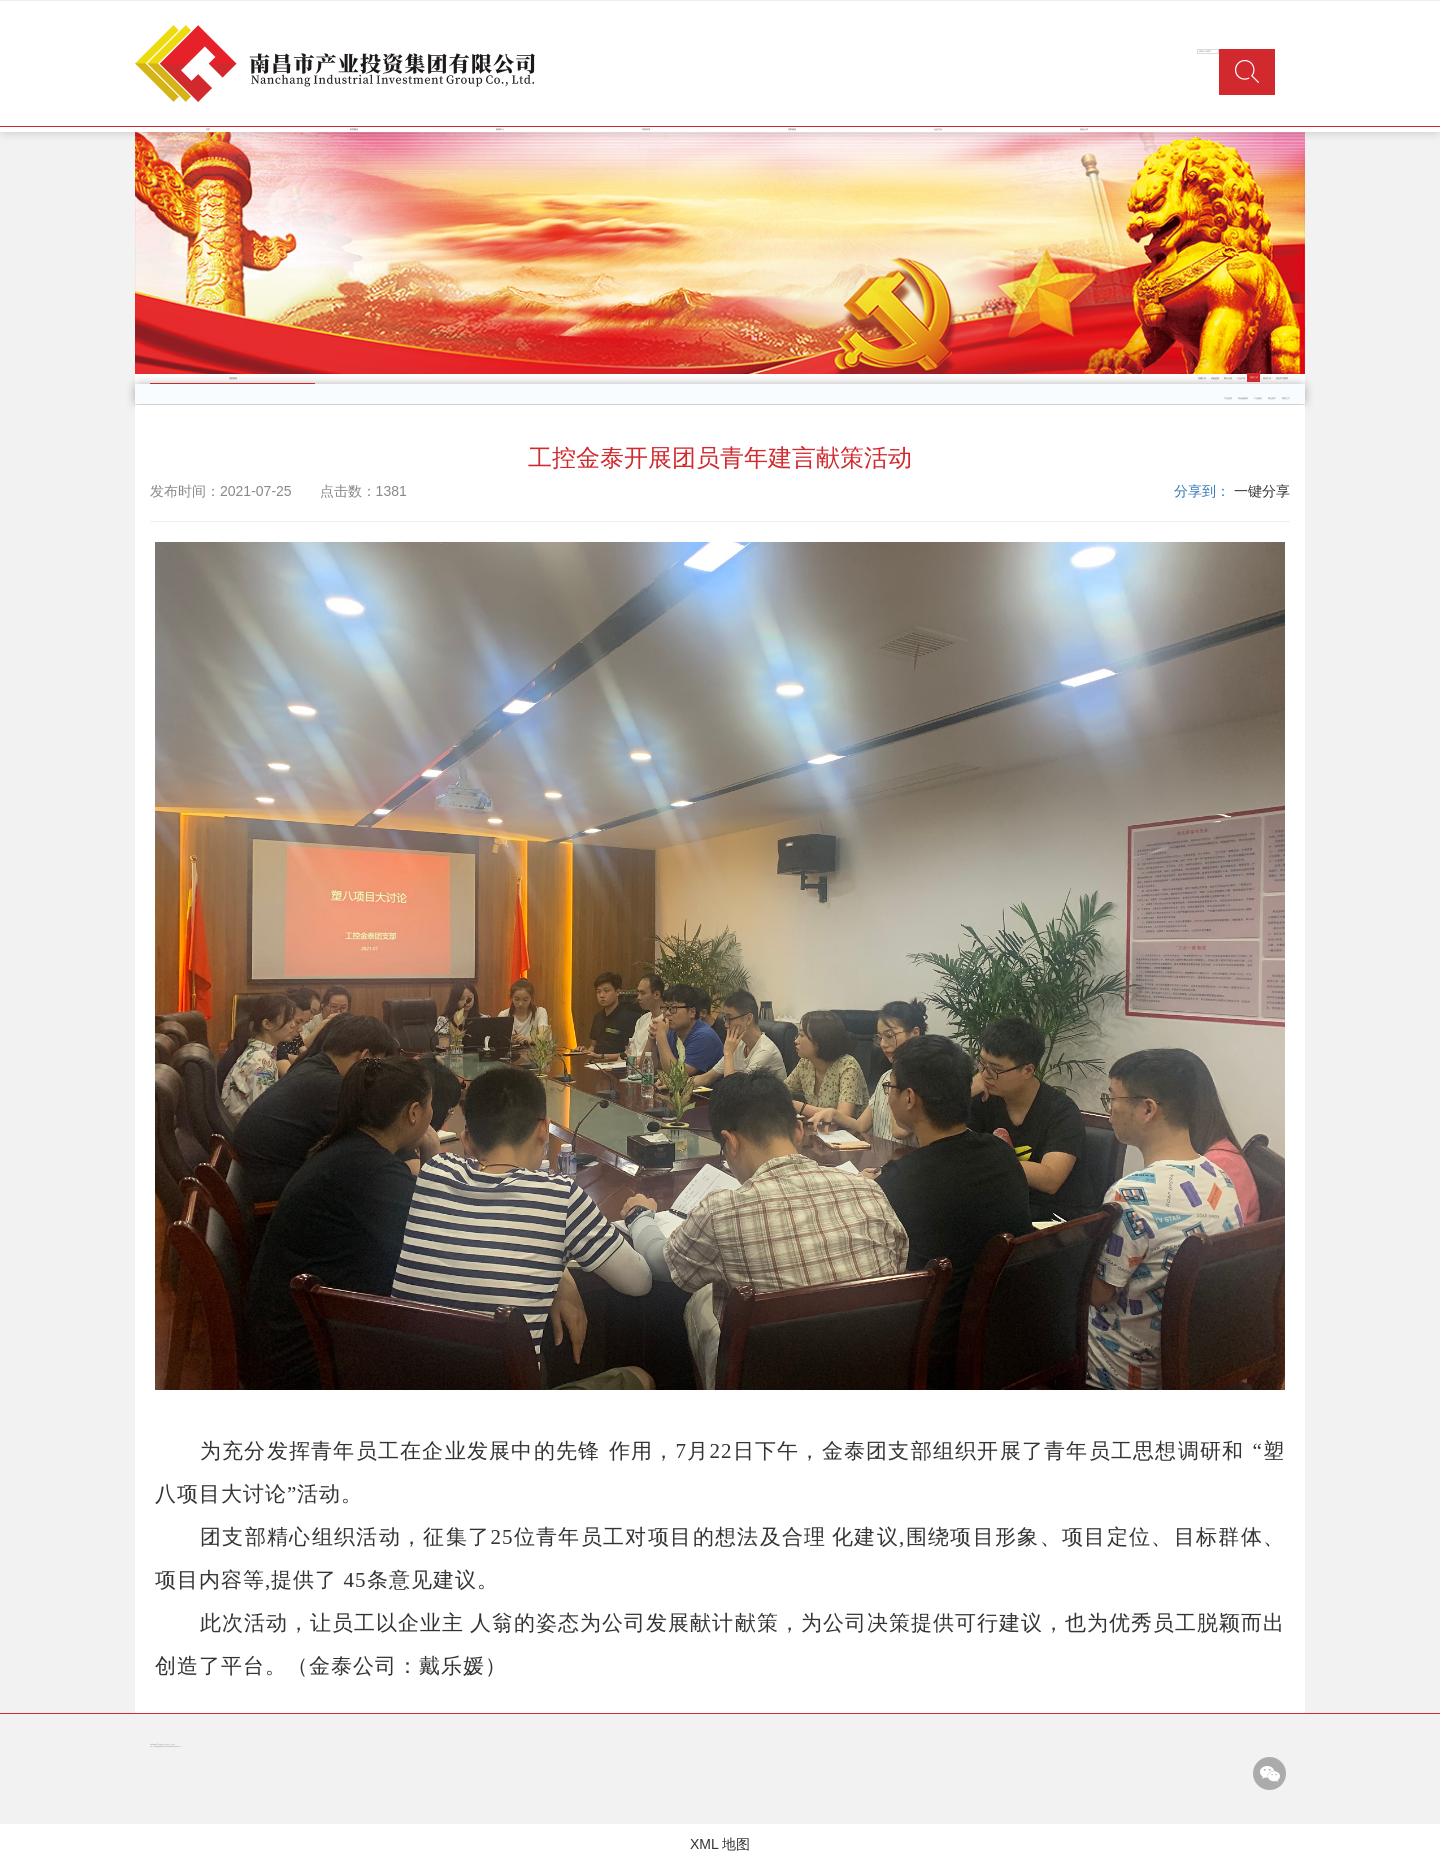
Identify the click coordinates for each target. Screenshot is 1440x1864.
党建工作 (1202, 378)
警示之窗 (1228, 378)
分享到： (1202, 491)
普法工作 (1267, 378)
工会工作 (1241, 378)
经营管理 (646, 129)
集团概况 (354, 129)
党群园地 (792, 129)
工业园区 (1258, 398)
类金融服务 (1243, 398)
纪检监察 (1215, 378)
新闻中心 (500, 129)
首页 (208, 129)
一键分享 (1262, 491)
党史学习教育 (1282, 378)
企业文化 (938, 129)
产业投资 (1228, 398)
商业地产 (1272, 398)
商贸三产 (1286, 398)
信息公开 (1084, 129)
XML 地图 (720, 1844)
